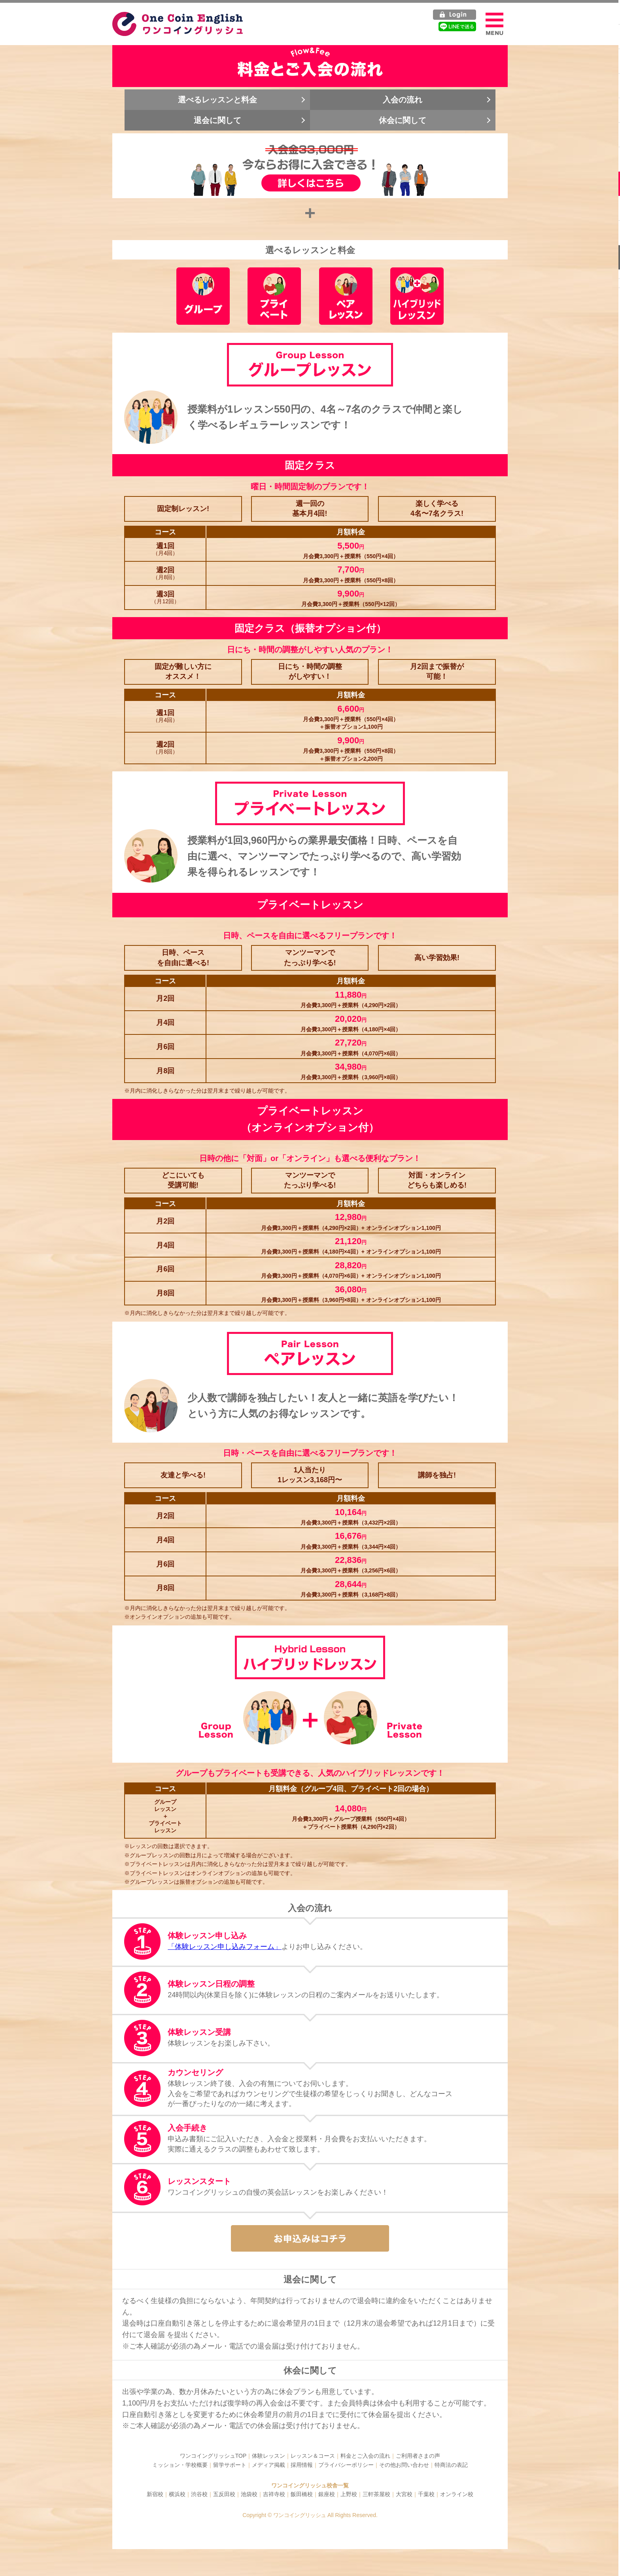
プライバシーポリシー (346, 2492)
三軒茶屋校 (376, 2521)
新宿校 (155, 2521)
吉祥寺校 (274, 2521)
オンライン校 (456, 2521)
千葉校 (426, 2521)
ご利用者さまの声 (418, 2482)
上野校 (348, 2521)
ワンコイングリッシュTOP (213, 2482)
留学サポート (229, 2492)
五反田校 (224, 2521)
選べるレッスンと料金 (220, 106)
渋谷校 (199, 2521)
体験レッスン (268, 2482)
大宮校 (404, 2521)
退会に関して (220, 127)
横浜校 (177, 2521)
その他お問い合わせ (404, 2492)
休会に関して (399, 127)
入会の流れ (399, 106)
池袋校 (249, 2521)
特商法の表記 (451, 2492)
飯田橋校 (302, 2521)
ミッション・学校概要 (180, 2492)
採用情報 (302, 2492)
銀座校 (326, 2521)
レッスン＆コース (313, 2482)
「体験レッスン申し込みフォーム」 (227, 1972)
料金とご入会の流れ (365, 2482)
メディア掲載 (268, 2492)
